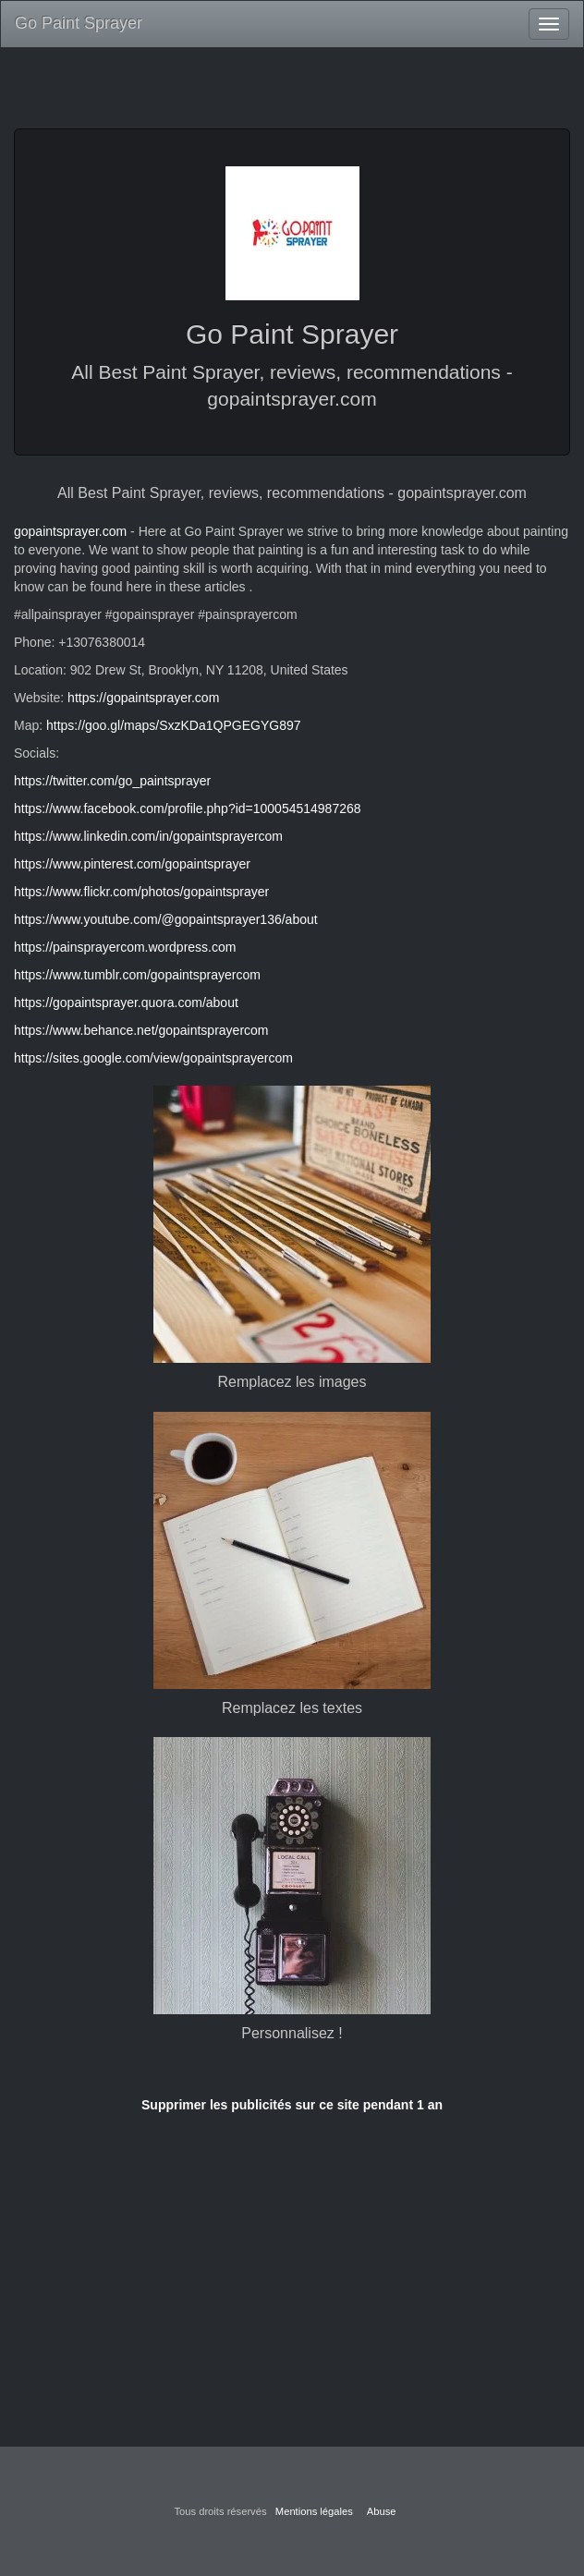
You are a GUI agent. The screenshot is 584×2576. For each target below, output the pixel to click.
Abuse (381, 2511)
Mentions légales (314, 2511)
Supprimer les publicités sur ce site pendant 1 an (292, 2104)
